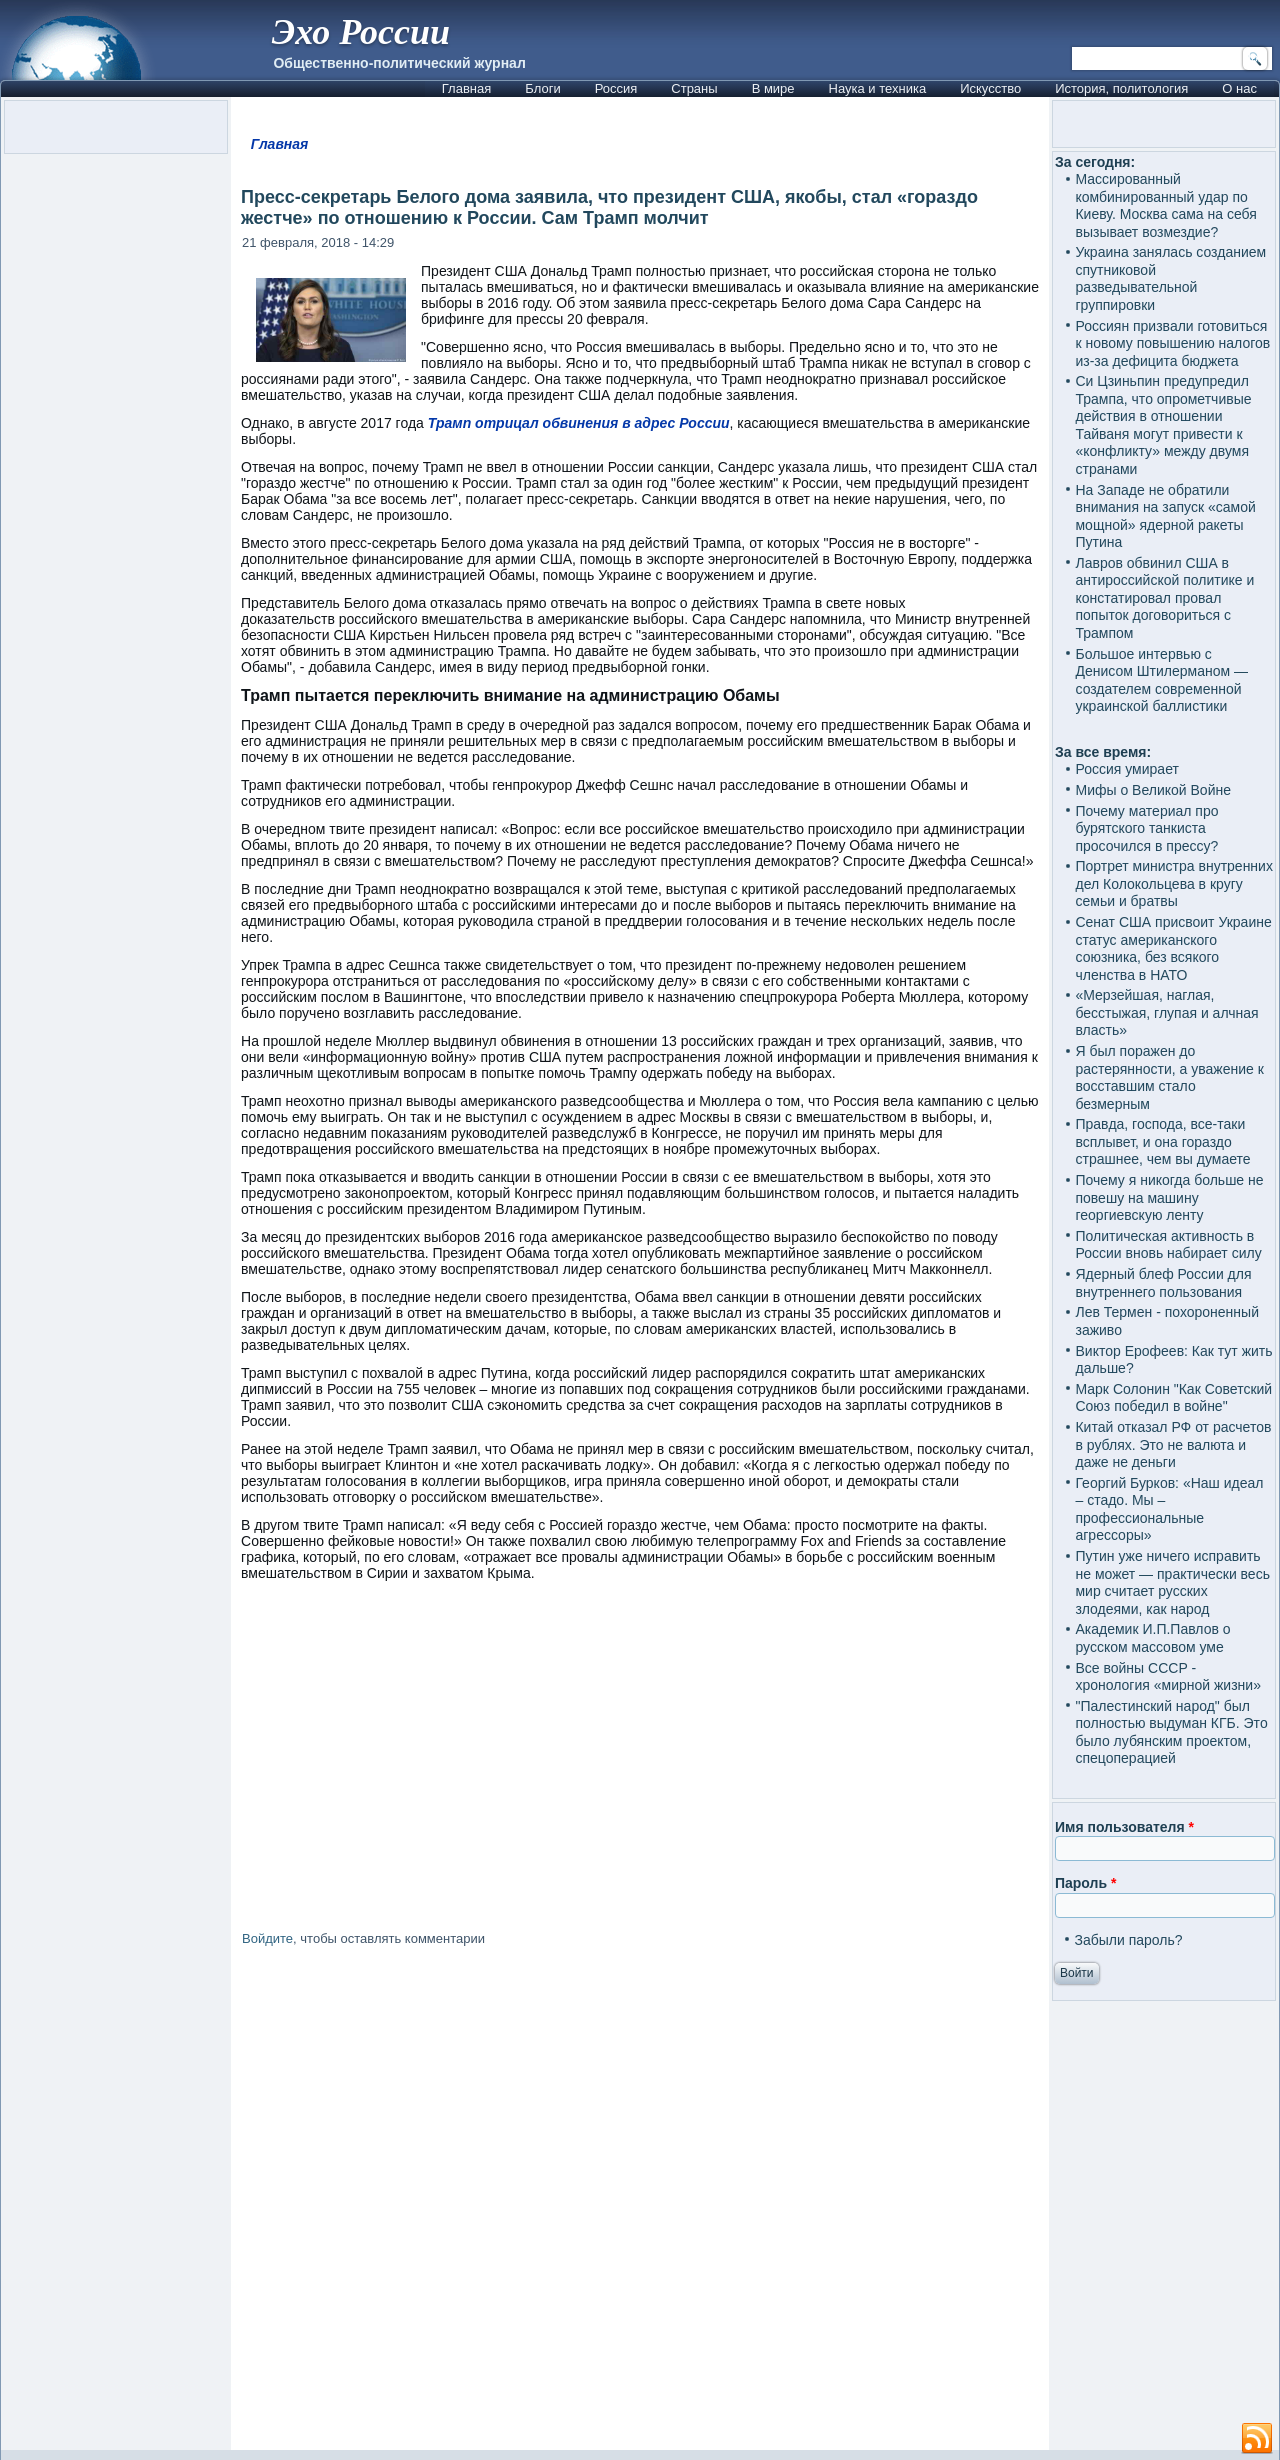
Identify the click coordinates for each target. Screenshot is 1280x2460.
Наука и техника (878, 88)
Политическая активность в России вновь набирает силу (1168, 1245)
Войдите (267, 1938)
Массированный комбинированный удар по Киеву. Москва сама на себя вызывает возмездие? (1165, 205)
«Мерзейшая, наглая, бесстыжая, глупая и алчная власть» (1166, 1012)
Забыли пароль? (1128, 1940)
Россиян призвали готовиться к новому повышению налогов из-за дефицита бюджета (1172, 343)
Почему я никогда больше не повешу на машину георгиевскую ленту (1169, 1197)
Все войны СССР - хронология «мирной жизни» (1167, 1677)
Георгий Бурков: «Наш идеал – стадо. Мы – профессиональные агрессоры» (1169, 1509)
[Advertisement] (640, 2202)
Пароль (1085, 1883)
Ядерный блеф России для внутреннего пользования (1163, 1283)
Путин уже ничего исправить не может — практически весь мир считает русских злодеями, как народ (1172, 1582)
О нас (1239, 88)
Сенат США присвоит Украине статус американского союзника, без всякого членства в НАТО (1173, 948)
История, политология (1121, 88)
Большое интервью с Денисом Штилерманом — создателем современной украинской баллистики (1161, 680)
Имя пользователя (1124, 1827)
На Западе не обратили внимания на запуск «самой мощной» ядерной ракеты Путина (1165, 516)
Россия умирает (1126, 769)
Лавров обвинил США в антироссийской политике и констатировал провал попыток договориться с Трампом (1164, 598)
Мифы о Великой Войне (1153, 790)
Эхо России (361, 32)
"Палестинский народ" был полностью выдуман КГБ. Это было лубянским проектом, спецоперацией (1171, 1732)
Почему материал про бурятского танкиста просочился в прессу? (1146, 828)
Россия (616, 88)
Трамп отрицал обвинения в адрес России (579, 423)
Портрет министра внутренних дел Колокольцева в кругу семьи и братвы (1173, 883)
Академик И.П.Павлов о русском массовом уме (1152, 1638)
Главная (466, 88)
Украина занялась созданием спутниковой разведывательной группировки (1170, 278)
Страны (694, 88)
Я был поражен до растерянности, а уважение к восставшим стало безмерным (1169, 1077)
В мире (773, 88)
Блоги (542, 88)
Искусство (990, 88)
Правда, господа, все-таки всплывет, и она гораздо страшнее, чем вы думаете (1162, 1141)
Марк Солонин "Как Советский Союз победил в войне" (1173, 1398)
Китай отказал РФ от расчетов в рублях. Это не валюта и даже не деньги (1173, 1444)
